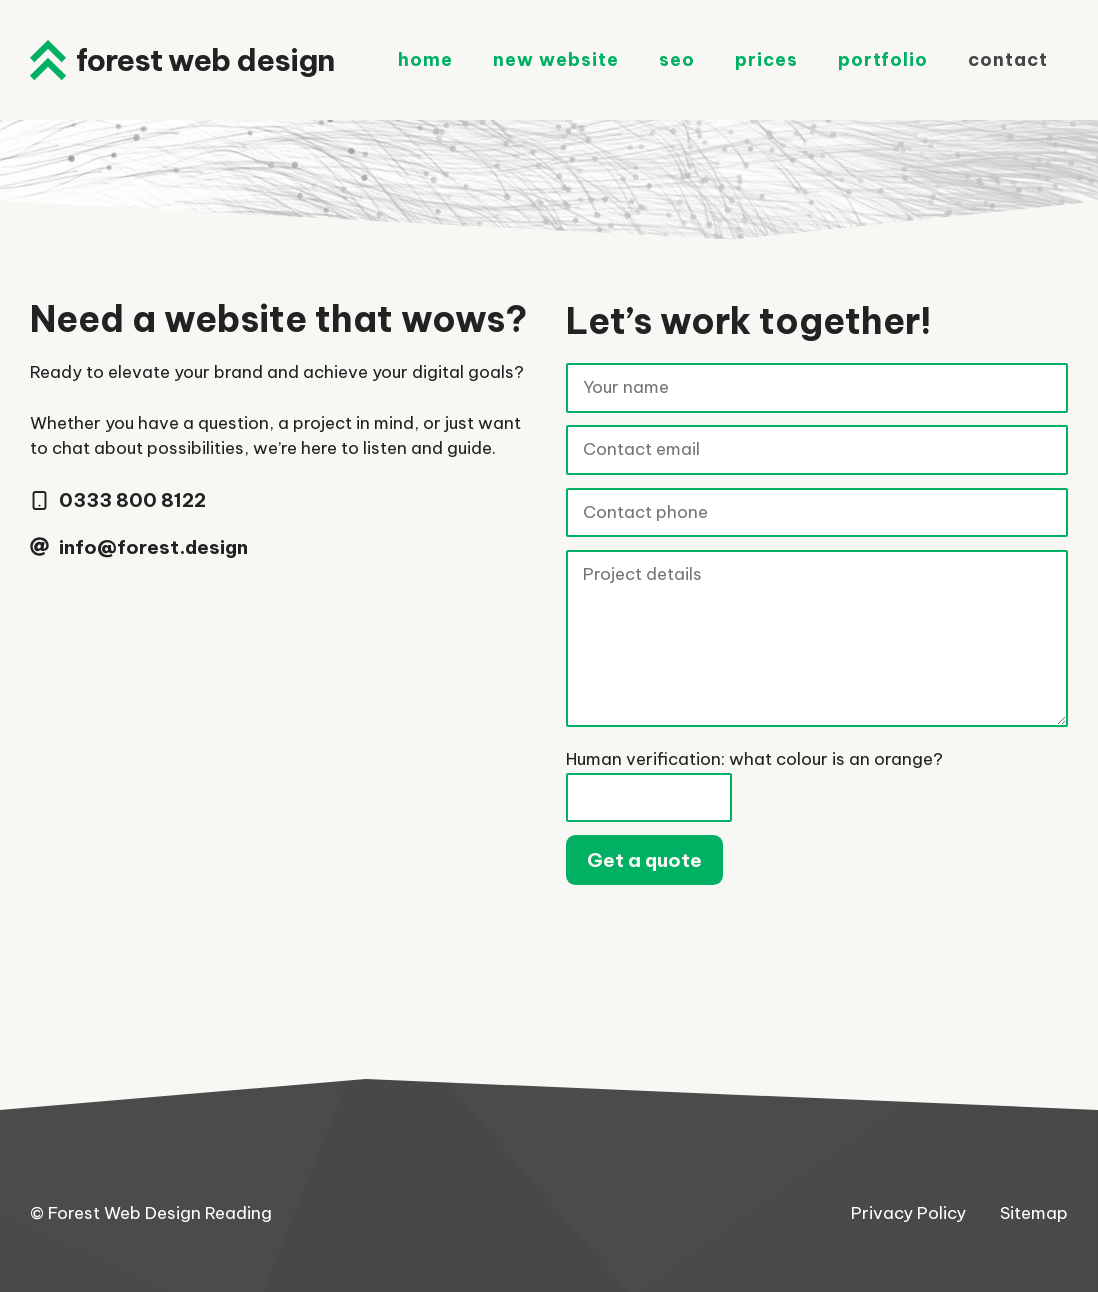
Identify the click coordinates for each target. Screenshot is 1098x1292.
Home (425, 59)
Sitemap (1034, 1213)
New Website (556, 59)
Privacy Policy (908, 1213)
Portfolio (883, 59)
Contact (1008, 59)
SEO (677, 59)
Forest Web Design (205, 60)
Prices (766, 59)
